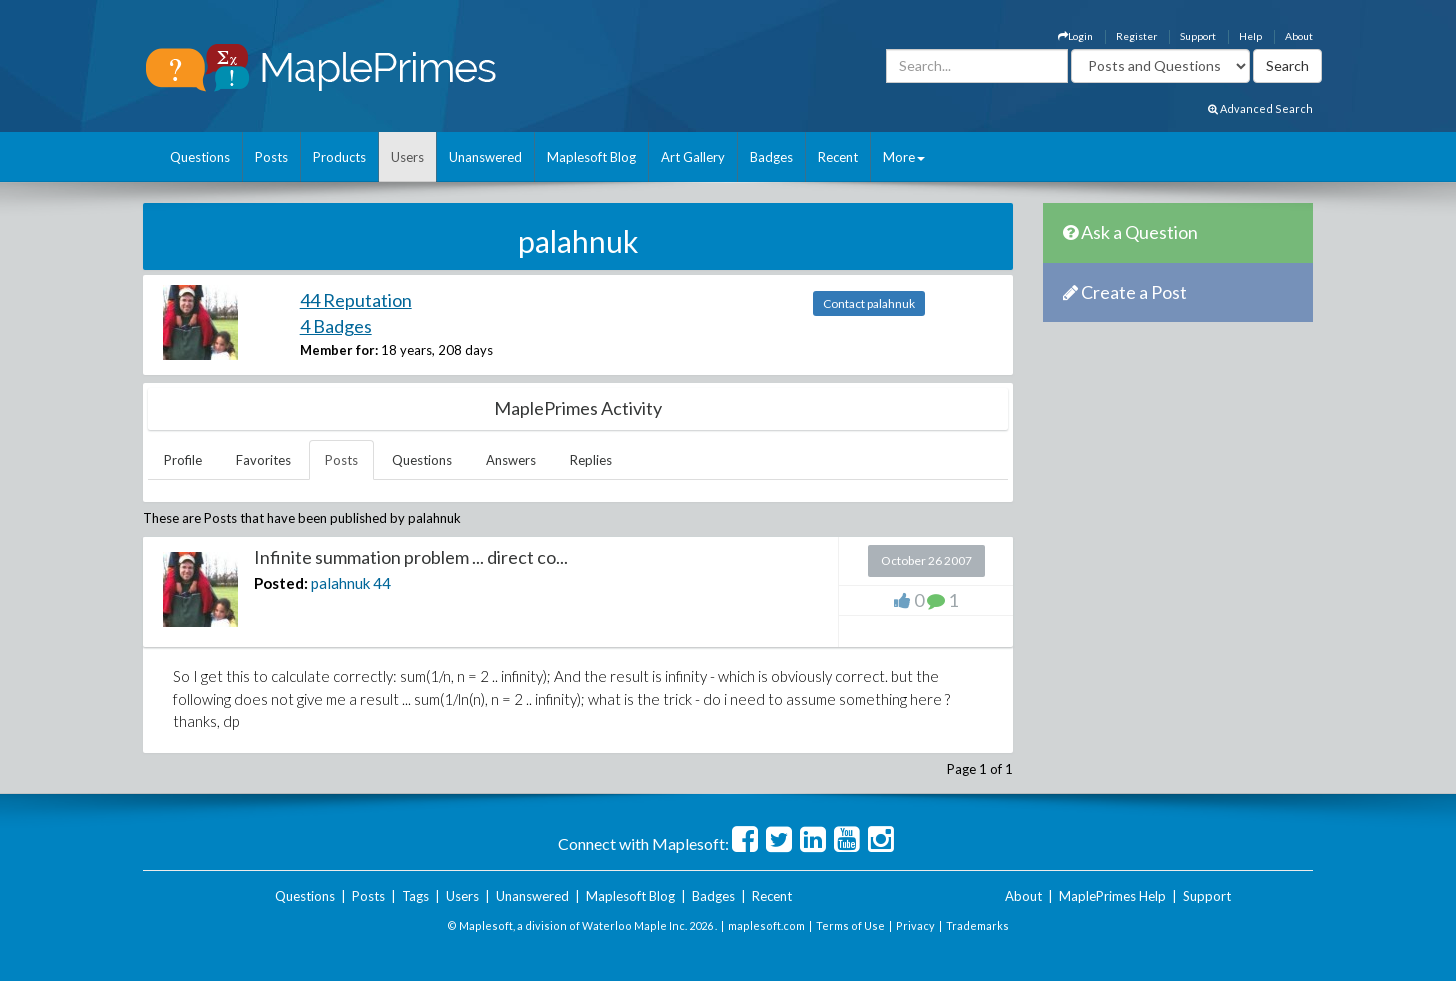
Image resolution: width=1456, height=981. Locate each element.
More (904, 157)
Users (407, 157)
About (1299, 36)
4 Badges (336, 326)
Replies (591, 460)
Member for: (339, 350)
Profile (183, 460)
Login (1075, 36)
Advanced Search (1260, 108)
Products (339, 157)
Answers (511, 460)
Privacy (915, 925)
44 (382, 583)
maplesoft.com (766, 925)
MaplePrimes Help (1112, 896)
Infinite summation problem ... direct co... (411, 557)
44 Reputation (356, 300)
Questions (200, 157)
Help (1250, 36)
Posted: (281, 583)
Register (1136, 36)
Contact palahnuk (869, 303)
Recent (838, 157)
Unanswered (485, 157)
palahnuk (340, 583)
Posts (271, 157)
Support (1198, 36)
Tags (415, 896)
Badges (771, 157)
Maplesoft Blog (591, 157)
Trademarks (977, 925)
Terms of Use (850, 925)
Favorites (263, 460)
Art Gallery (693, 157)
